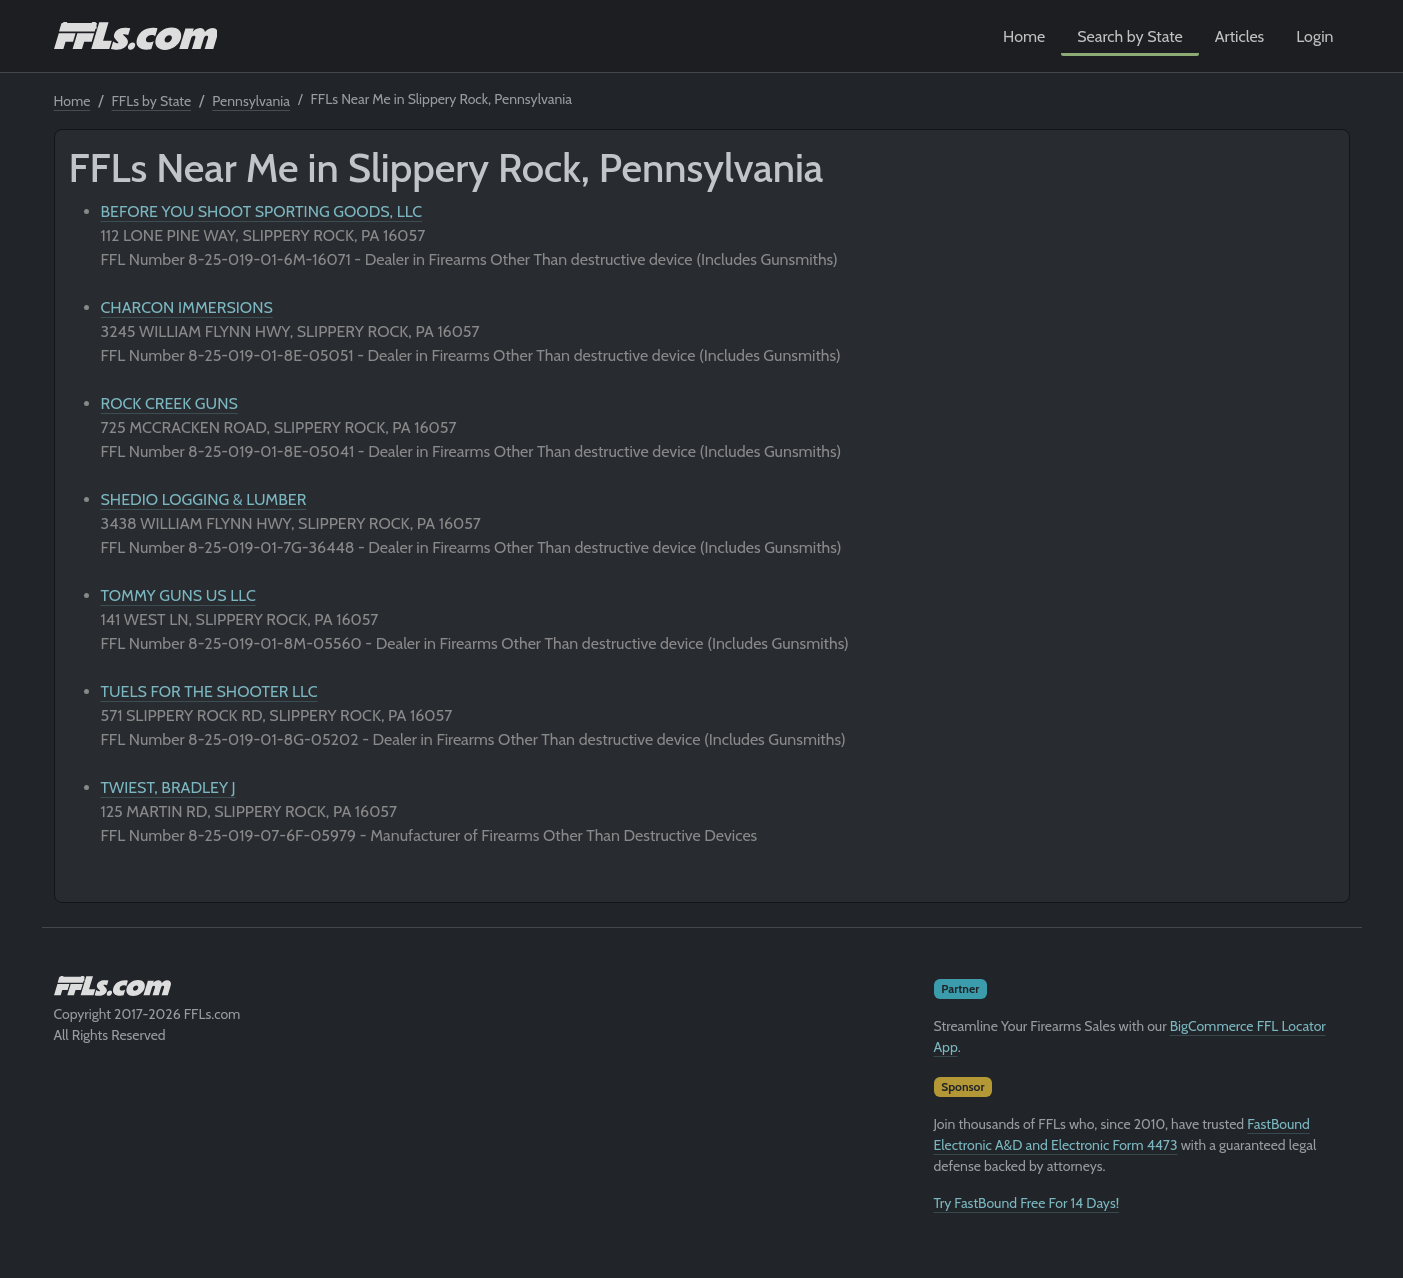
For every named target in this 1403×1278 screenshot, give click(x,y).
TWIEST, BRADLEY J (168, 787)
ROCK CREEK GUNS (169, 403)
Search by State (1130, 36)
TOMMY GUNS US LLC (178, 595)
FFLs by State (152, 101)
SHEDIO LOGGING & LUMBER (204, 499)
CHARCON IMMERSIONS (187, 307)
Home (1024, 36)
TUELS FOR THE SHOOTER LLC (209, 691)
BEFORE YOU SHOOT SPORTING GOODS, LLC (262, 211)
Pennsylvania (251, 101)
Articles (1239, 36)
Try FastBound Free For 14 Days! (1027, 1203)
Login (1314, 36)
